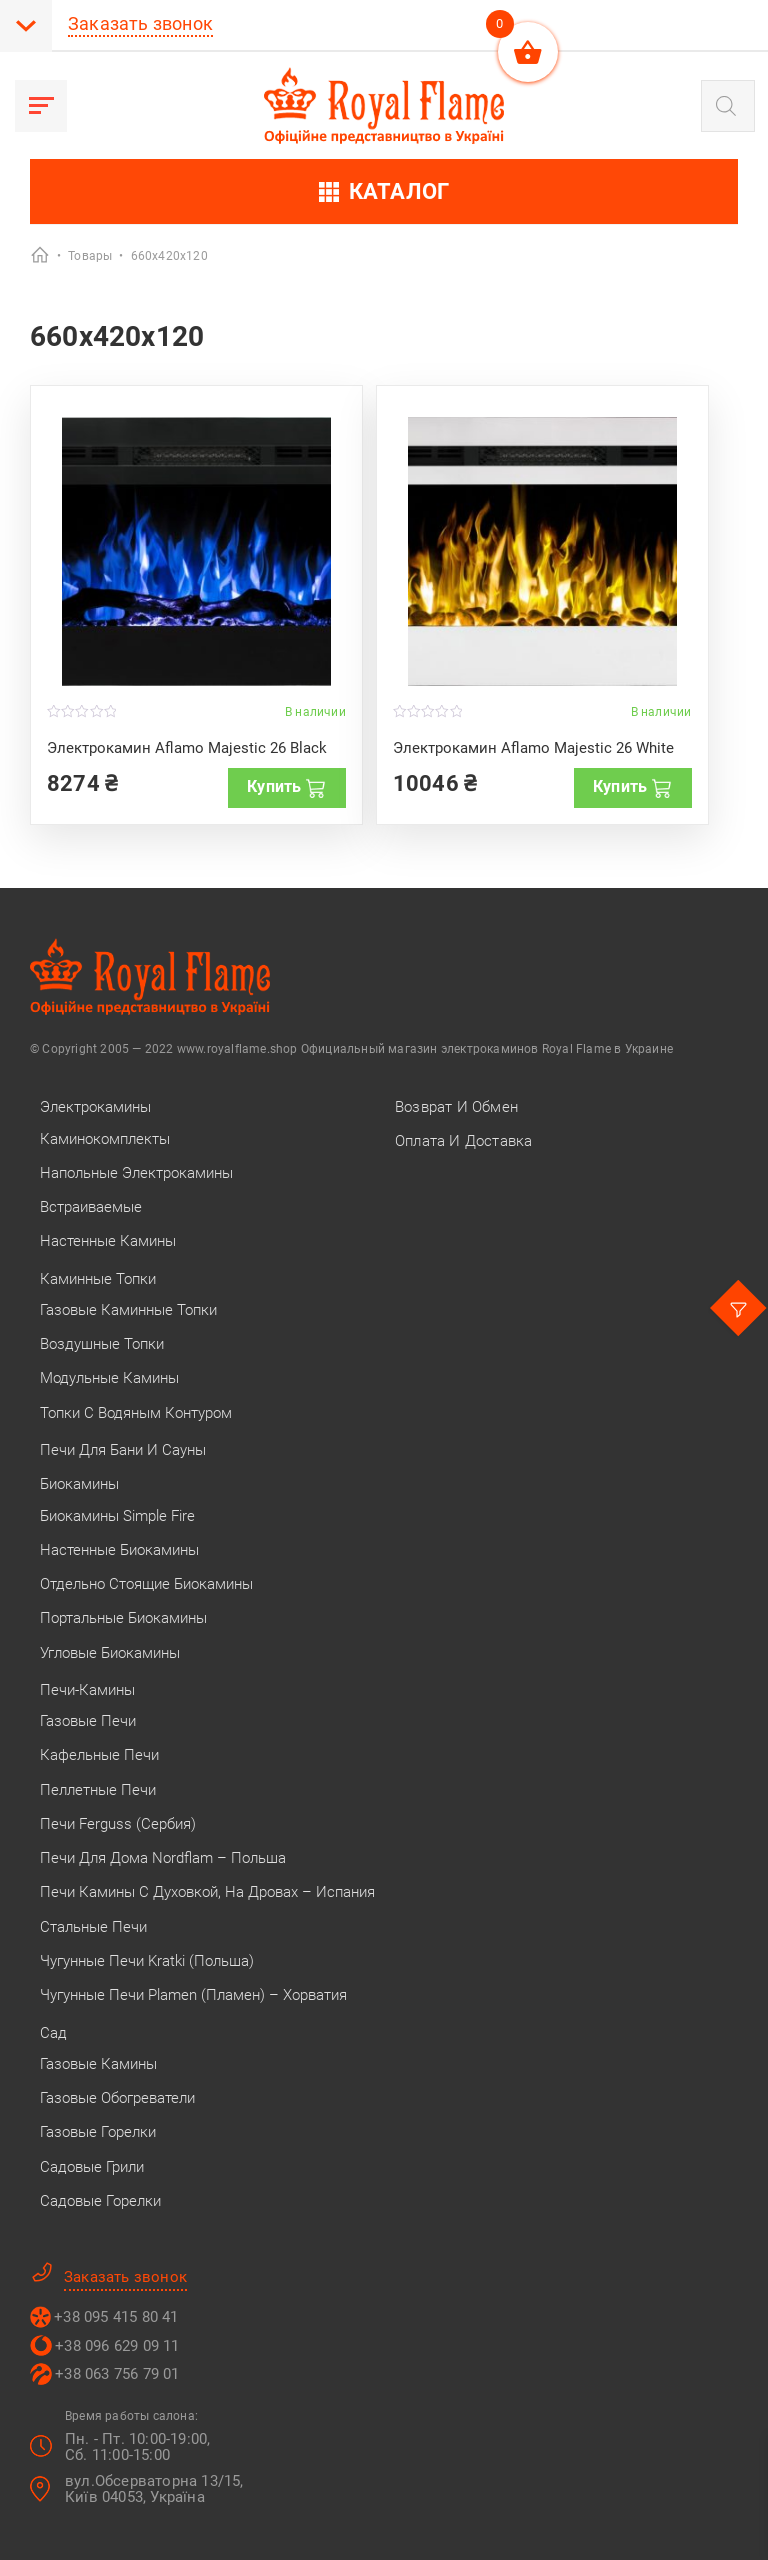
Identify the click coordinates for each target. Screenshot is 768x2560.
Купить (286, 787)
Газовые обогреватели (117, 2098)
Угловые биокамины (110, 1653)
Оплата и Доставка (463, 1141)
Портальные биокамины (123, 1618)
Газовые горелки (98, 2132)
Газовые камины (98, 2064)
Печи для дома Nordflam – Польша (163, 1858)
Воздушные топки (102, 1344)
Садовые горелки (100, 2201)
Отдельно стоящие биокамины (146, 1584)
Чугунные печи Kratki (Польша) (147, 1961)
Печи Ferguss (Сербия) (118, 1824)
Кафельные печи (99, 1755)
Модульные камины (109, 1378)
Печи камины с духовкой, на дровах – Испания (207, 1892)
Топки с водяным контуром (136, 1413)
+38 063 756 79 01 (117, 2374)
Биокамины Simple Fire (117, 1516)
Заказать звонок (140, 23)
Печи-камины (87, 1690)
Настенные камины (108, 1241)
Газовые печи (88, 1721)
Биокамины (79, 1484)
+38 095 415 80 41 (116, 2317)
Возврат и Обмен (456, 1107)
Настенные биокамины (119, 1550)
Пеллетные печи (98, 1790)
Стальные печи (93, 1927)
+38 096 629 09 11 (117, 2346)
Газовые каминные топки (128, 1310)
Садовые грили (92, 2167)
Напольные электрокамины (136, 1173)
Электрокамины (95, 1107)
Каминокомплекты (105, 1139)
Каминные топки (98, 1279)
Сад (53, 2033)
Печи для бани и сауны (123, 1450)
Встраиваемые (91, 1207)
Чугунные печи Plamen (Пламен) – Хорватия (193, 1995)
